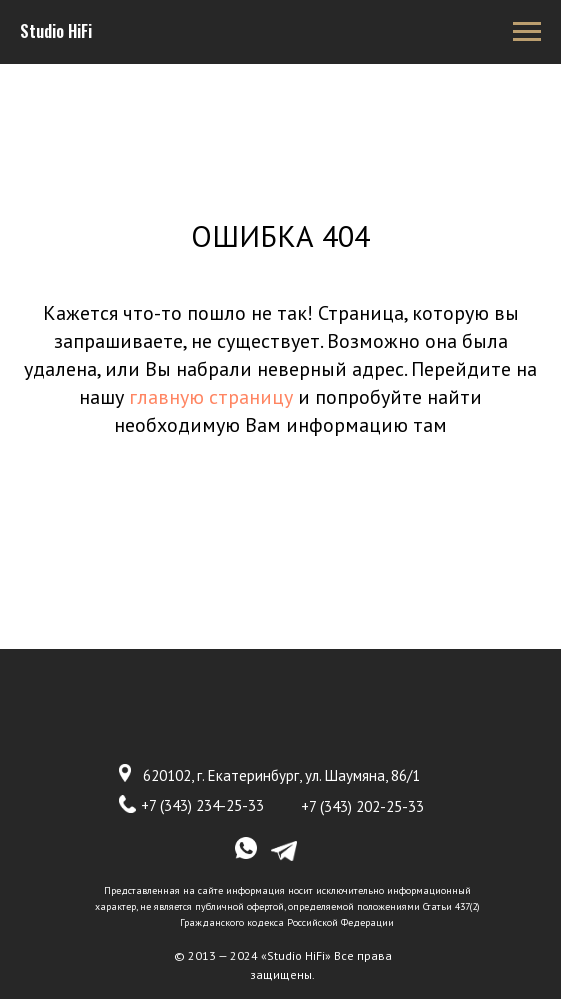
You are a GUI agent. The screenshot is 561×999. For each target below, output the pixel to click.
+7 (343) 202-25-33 (362, 806)
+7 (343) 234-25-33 (202, 805)
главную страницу (211, 397)
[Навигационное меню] (527, 32)
